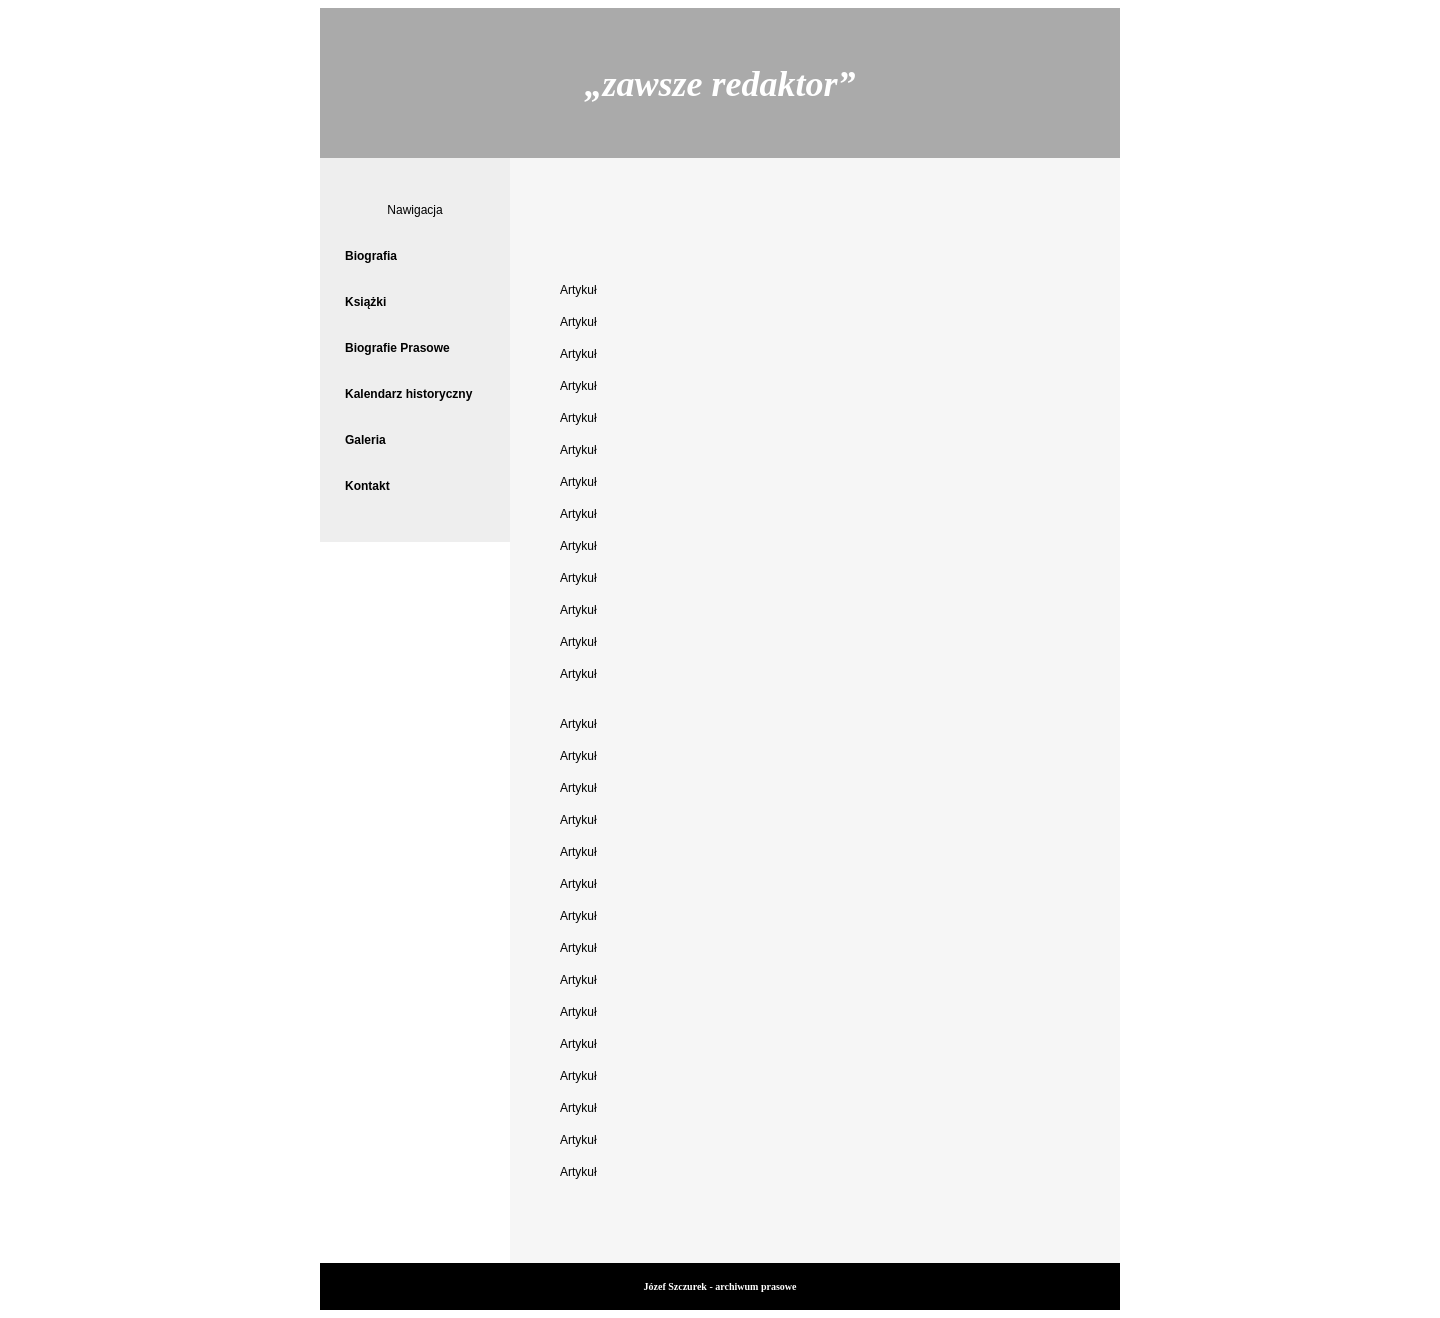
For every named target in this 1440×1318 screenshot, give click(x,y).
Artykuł (578, 290)
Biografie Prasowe (397, 348)
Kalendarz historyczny (408, 394)
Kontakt (367, 486)
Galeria (365, 440)
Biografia (371, 256)
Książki (365, 302)
